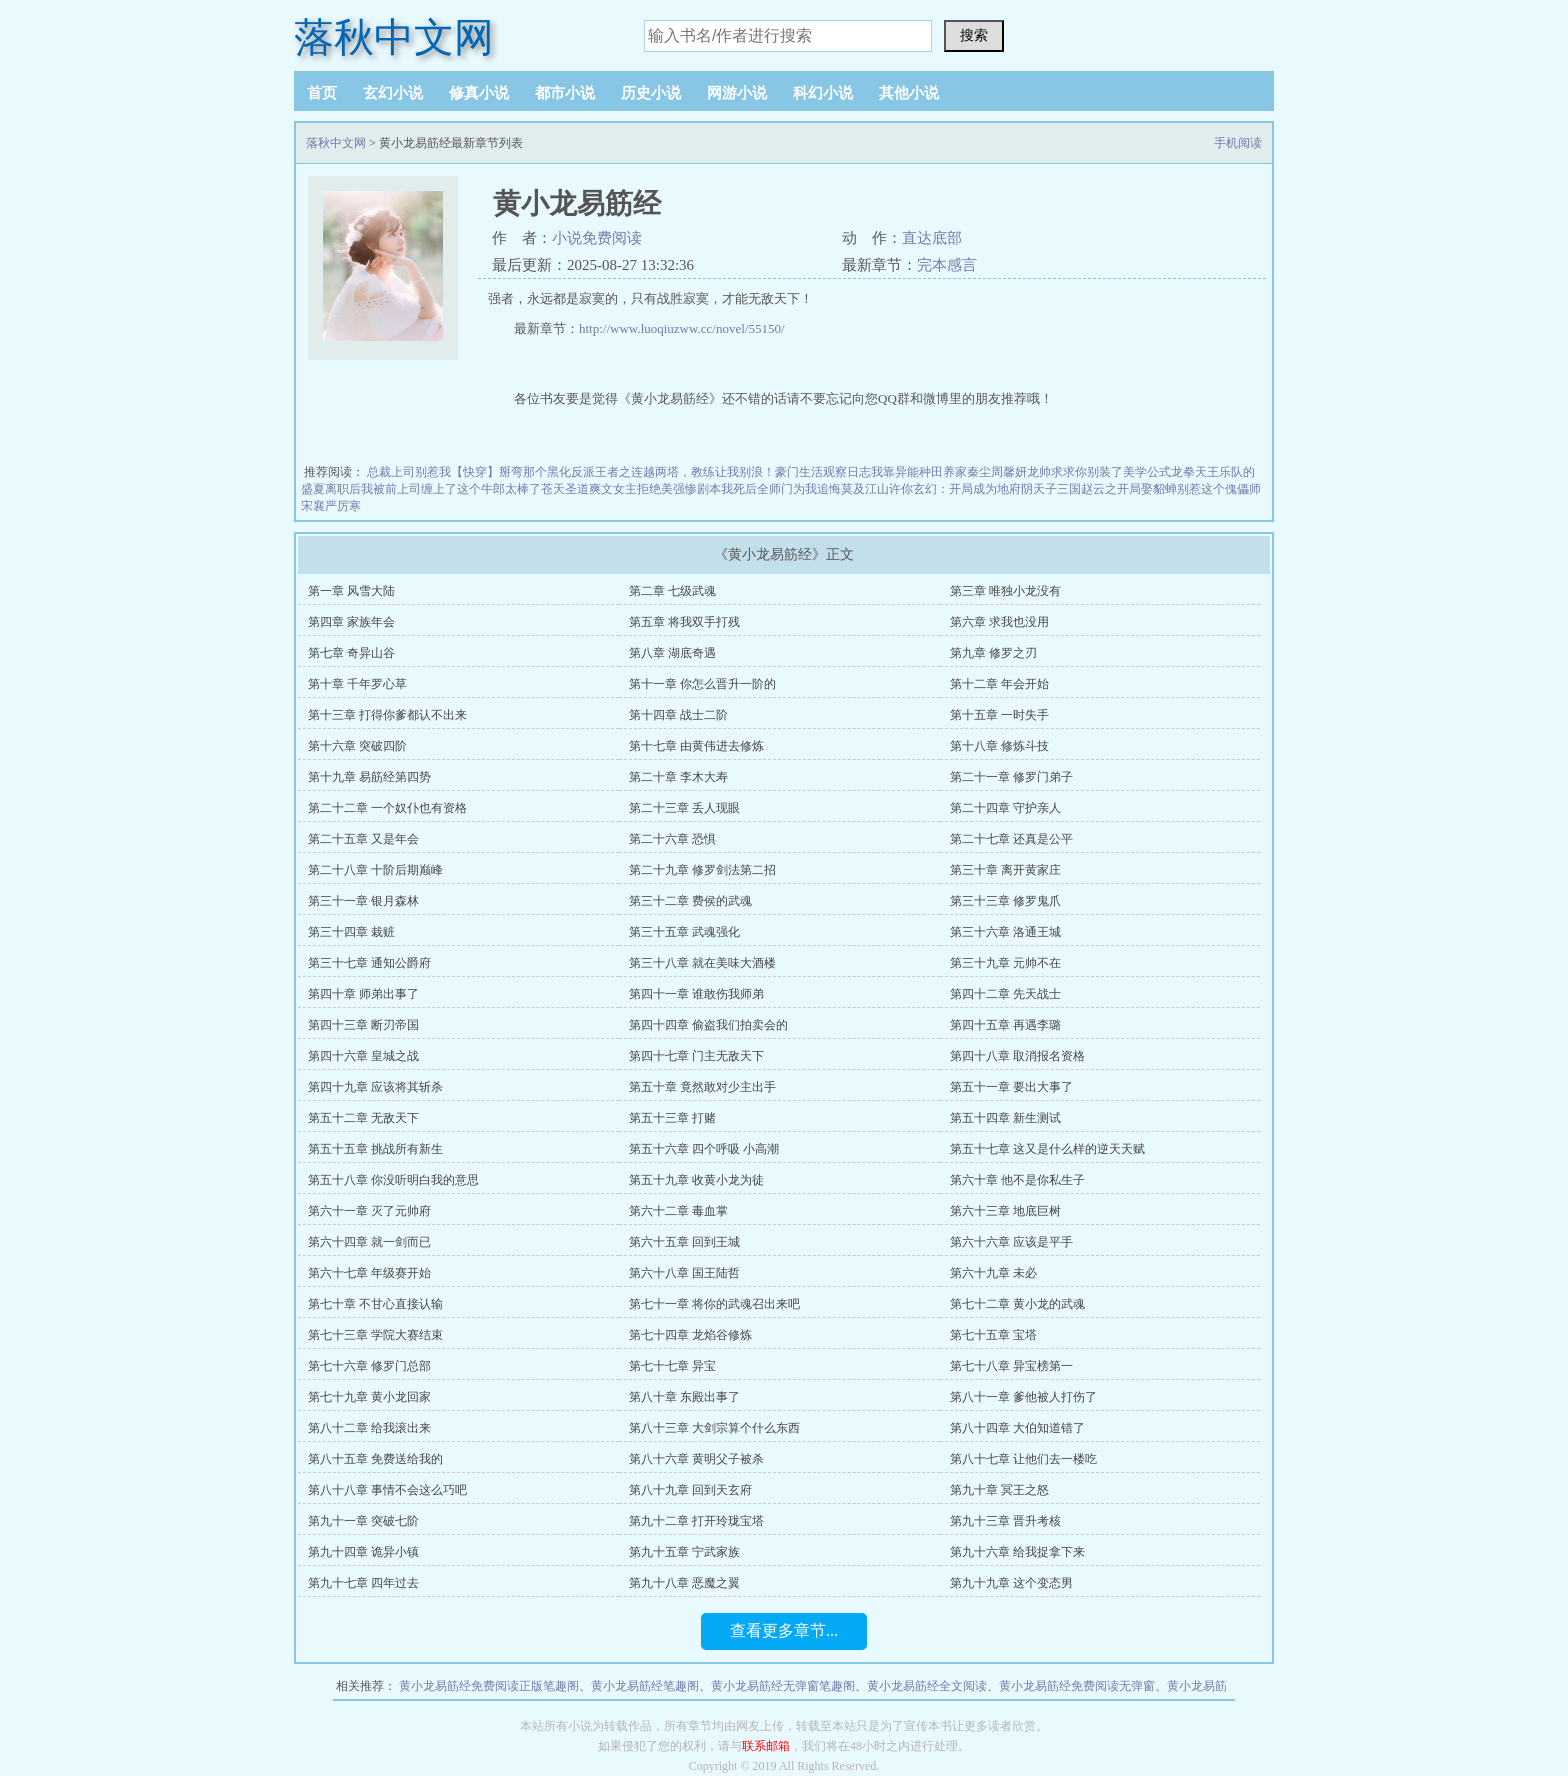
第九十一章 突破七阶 (363, 1521)
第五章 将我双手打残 (684, 622)
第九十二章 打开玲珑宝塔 (696, 1521)
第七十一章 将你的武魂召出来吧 (714, 1304)
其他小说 (909, 93)
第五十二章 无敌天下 (363, 1118)
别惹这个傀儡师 (1219, 489)
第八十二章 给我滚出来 (369, 1428)
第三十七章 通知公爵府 (369, 963)
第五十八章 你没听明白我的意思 (393, 1180)
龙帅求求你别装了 (1075, 472)
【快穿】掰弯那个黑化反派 (523, 472)
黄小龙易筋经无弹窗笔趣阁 (783, 1686)
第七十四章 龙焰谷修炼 (690, 1335)
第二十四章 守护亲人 (1005, 808)
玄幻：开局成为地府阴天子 (985, 489)
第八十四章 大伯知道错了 (1017, 1428)
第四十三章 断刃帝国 (363, 1025)
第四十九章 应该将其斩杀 (375, 1087)
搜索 (974, 35)
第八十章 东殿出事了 (684, 1397)
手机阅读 (1238, 143)
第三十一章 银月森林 (363, 901)
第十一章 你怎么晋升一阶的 (702, 684)
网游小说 (737, 93)
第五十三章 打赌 (672, 1118)
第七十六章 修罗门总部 (369, 1366)
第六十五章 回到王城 (684, 1242)
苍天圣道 (565, 489)
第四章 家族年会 (351, 622)
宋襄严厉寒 (331, 506)
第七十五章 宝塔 (993, 1335)
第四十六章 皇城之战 (363, 1056)
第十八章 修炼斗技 (999, 746)
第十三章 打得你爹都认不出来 (387, 715)
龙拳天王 (1195, 472)
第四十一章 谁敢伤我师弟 (696, 994)
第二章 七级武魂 (672, 591)
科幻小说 (823, 93)
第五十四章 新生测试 (1005, 1118)
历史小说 (651, 93)
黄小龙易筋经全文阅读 (927, 1686)
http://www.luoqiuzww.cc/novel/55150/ (682, 328)
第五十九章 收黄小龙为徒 (696, 1180)
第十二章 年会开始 (999, 684)
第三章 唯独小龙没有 (1005, 591)
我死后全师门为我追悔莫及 (793, 489)
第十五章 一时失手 (999, 715)
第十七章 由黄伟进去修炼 (696, 746)
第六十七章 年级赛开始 (369, 1273)
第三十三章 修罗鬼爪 (1005, 901)
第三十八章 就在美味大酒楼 (702, 963)
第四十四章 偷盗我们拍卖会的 (708, 1025)
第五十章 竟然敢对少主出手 (702, 1087)
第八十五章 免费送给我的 (375, 1459)
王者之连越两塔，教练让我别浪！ (685, 472)
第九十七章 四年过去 (363, 1583)
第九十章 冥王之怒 (999, 1490)
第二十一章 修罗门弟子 (1011, 777)
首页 (322, 93)
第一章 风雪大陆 (351, 591)
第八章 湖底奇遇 (672, 653)
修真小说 (479, 93)
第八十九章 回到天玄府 (690, 1490)
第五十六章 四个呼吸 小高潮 (704, 1149)
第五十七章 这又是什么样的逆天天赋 (1047, 1149)
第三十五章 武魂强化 (684, 932)
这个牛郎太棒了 (499, 489)
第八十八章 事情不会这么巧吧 (387, 1490)
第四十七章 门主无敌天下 (696, 1056)
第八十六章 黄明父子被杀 (696, 1459)
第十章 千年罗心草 (357, 684)
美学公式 (1147, 472)
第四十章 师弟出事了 (363, 994)
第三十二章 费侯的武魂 (690, 901)
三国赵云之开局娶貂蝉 (1117, 489)
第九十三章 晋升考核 (1005, 1521)
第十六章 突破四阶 (357, 746)
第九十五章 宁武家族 (684, 1552)
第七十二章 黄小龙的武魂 (1017, 1304)
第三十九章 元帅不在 (1005, 963)
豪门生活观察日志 (823, 472)
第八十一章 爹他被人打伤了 (1023, 1397)
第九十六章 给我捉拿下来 (1017, 1552)
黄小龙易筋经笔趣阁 (645, 1686)
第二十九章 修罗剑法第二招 (702, 870)
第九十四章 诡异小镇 (363, 1552)
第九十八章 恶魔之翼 (684, 1583)
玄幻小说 (393, 93)
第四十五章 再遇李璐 (1005, 1025)
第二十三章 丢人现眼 (684, 808)
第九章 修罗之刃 (993, 653)
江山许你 (889, 489)
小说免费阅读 (597, 238)
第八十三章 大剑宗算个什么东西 (714, 1428)
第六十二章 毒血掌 (678, 1211)
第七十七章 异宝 (672, 1366)
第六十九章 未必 (993, 1273)
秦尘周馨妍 (997, 472)
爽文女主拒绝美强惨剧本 (655, 489)
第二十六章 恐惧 (672, 839)
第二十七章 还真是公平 (1011, 839)
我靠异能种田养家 (919, 472)
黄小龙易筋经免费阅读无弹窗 (1077, 1686)
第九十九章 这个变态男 (1011, 1583)
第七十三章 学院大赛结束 (375, 1335)
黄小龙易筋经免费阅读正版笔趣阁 (489, 1686)
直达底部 (932, 238)
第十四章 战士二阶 (678, 715)
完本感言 (947, 265)
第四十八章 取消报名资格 (1017, 1056)
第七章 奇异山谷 (351, 653)
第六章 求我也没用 (999, 622)
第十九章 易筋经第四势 (369, 777)
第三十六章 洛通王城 (1005, 932)
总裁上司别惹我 (409, 472)
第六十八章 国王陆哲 (684, 1273)
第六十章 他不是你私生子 (1017, 1180)
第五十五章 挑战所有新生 (375, 1149)
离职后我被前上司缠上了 (391, 489)
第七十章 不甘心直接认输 (375, 1304)
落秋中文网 (394, 37)
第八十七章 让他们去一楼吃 (1023, 1459)
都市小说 (565, 93)
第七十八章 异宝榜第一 (1011, 1366)
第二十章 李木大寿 (678, 777)
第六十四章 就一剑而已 (369, 1242)
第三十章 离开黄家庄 (1005, 870)
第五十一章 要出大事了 (1011, 1087)
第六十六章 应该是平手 (1011, 1242)
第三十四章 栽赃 (351, 932)
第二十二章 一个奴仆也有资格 (387, 808)
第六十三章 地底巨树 (1005, 1211)
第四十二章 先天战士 (1005, 994)
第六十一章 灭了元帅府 (369, 1211)
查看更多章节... (784, 1630)
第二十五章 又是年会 (363, 839)
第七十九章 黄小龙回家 (369, 1397)
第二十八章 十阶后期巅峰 (375, 870)
